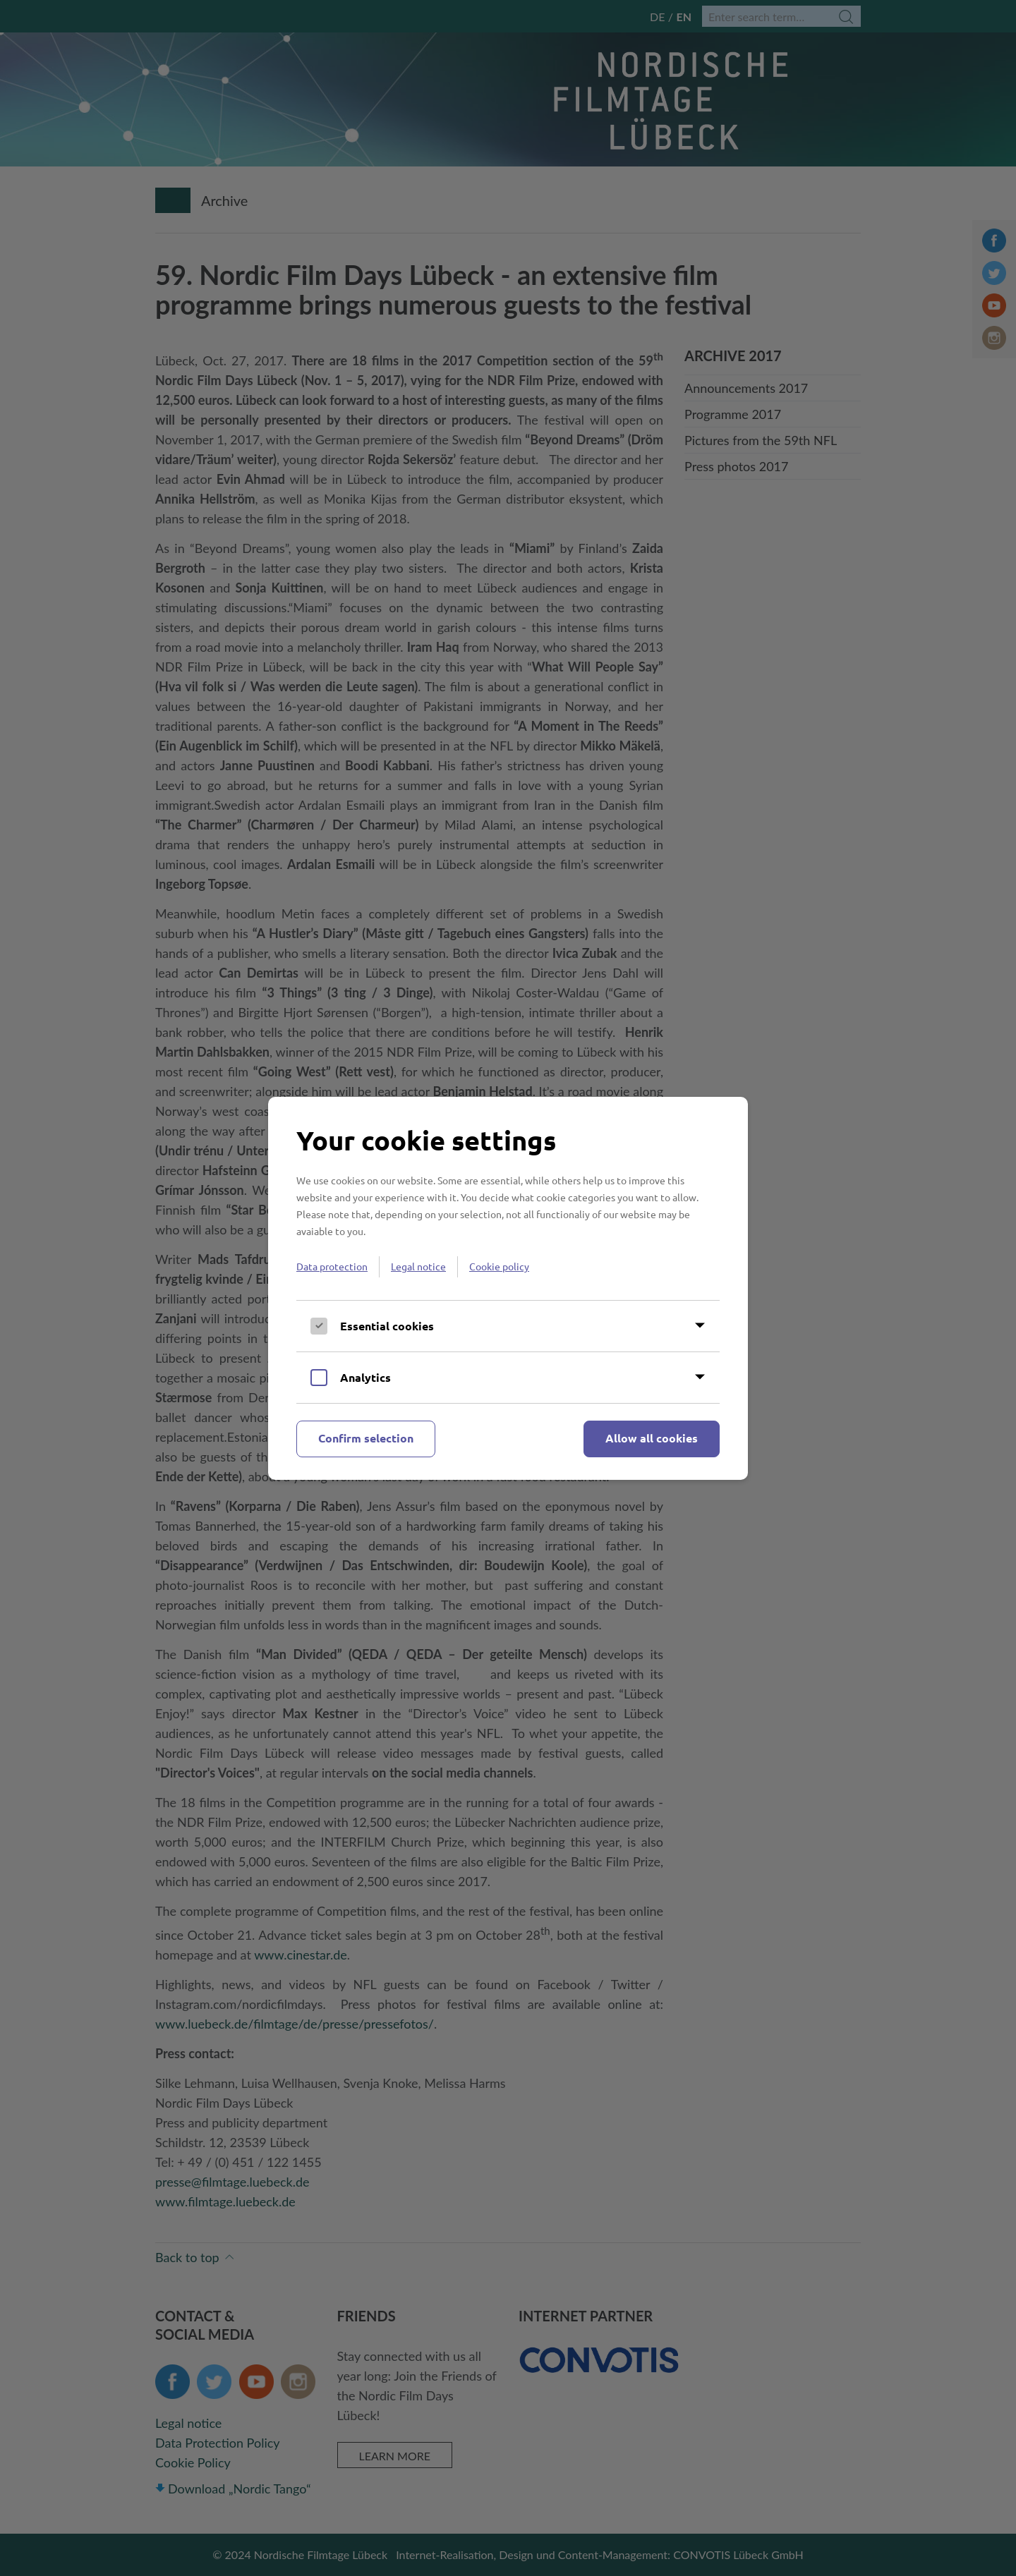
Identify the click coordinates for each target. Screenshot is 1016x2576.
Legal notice (418, 1266)
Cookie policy (499, 1266)
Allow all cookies (651, 1437)
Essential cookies (387, 1325)
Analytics (365, 1377)
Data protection (332, 1266)
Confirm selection (365, 1437)
